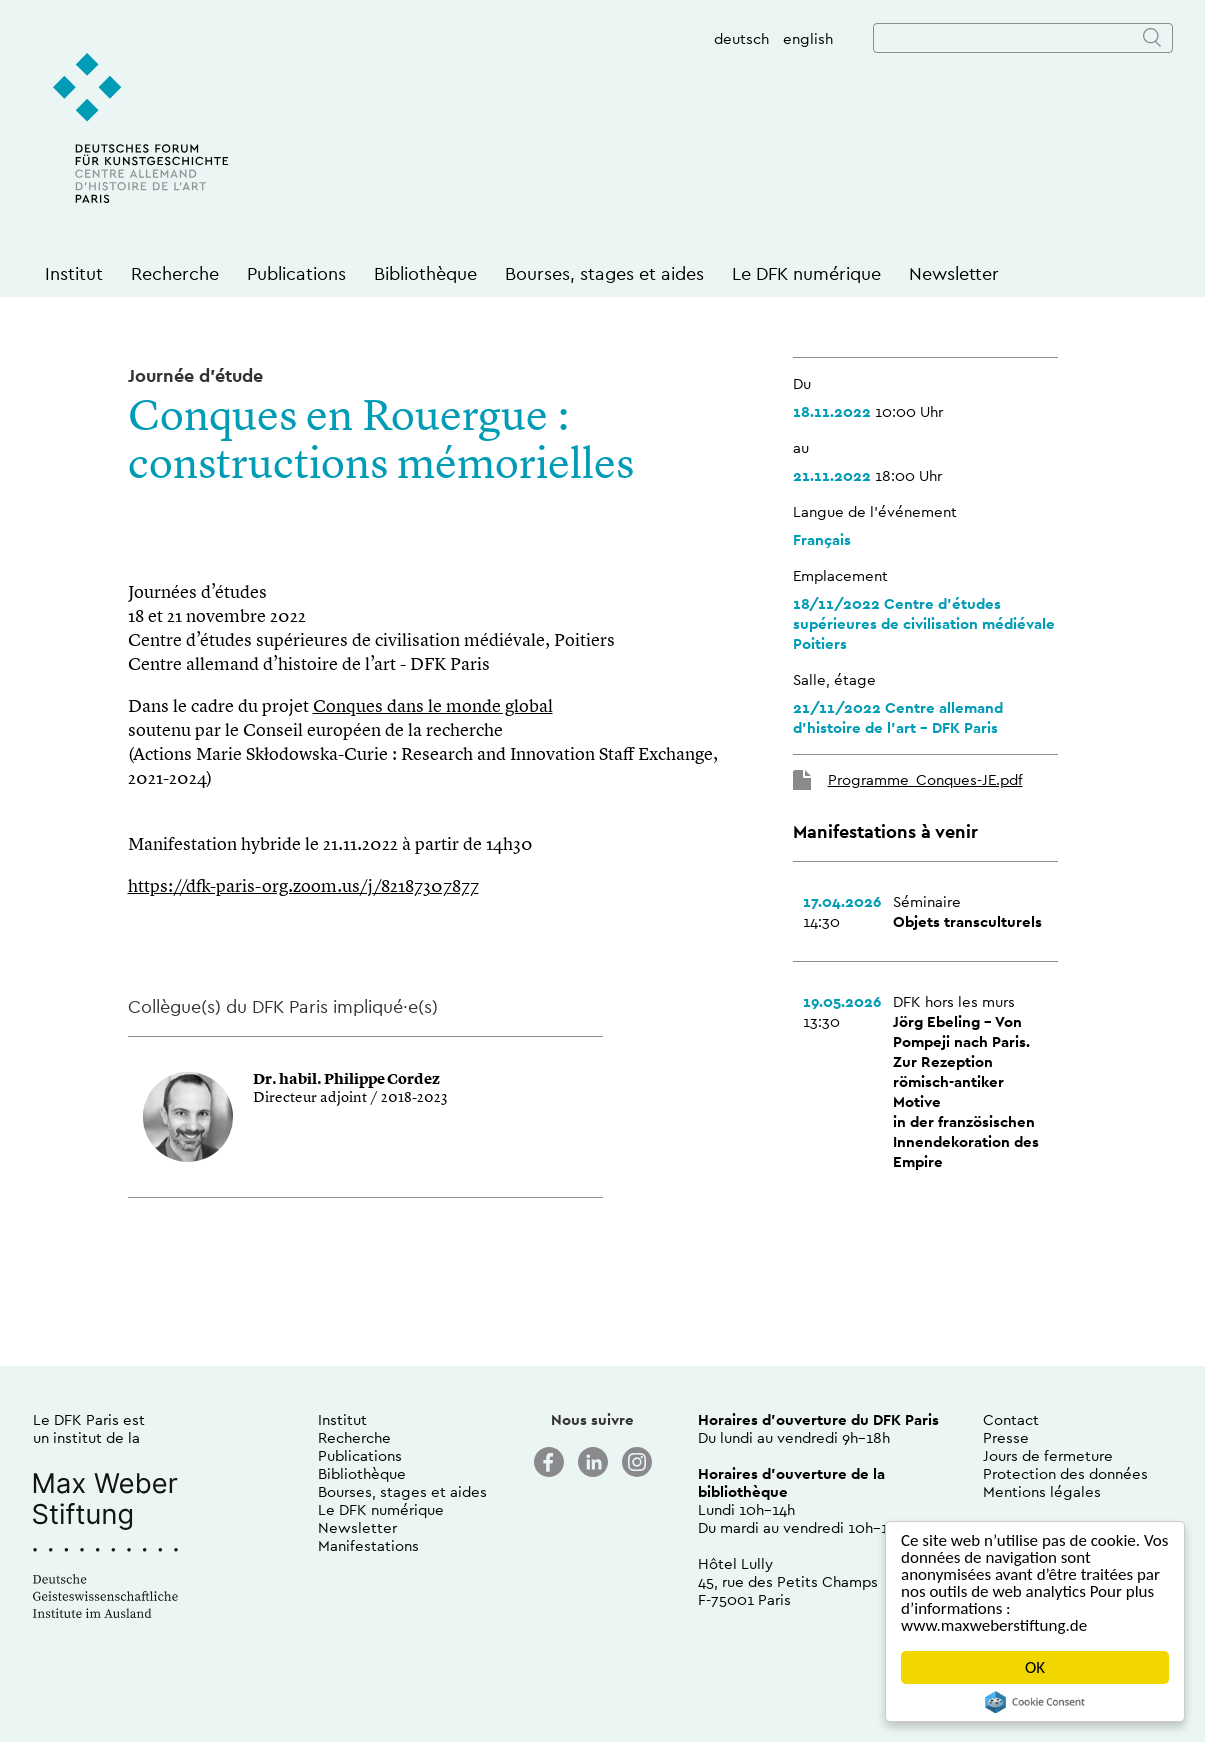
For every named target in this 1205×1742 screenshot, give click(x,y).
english (808, 38)
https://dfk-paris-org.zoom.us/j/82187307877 (303, 887)
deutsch (741, 38)
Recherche (175, 273)
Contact (1011, 1419)
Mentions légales (1042, 1491)
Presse (1006, 1437)
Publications (296, 273)
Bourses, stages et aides (604, 273)
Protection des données (1065, 1473)
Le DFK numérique (806, 273)
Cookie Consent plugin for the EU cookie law (1035, 1702)
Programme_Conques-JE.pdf (925, 779)
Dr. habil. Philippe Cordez (346, 1080)
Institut (74, 273)
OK (1035, 1667)
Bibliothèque (425, 273)
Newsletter (954, 273)
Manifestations (368, 1545)
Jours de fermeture (1048, 1455)
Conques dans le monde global (433, 707)
